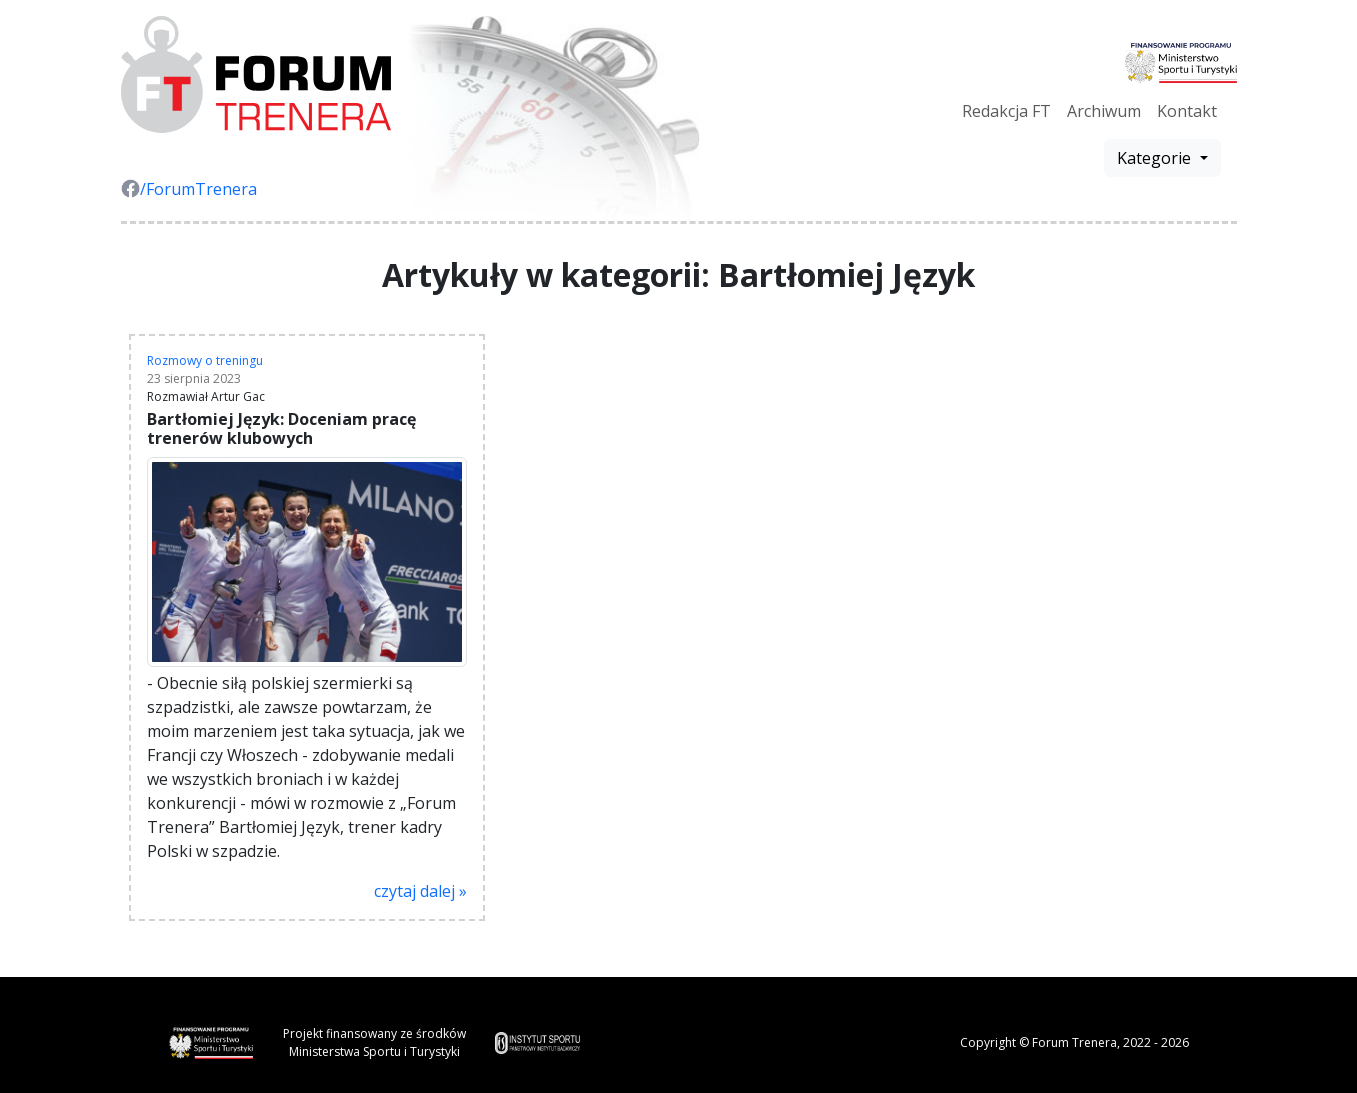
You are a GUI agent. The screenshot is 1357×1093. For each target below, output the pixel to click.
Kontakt (1187, 111)
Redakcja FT (1006, 111)
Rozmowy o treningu (205, 360)
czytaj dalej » (420, 891)
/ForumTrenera (189, 189)
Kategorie (1156, 158)
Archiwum (1104, 111)
